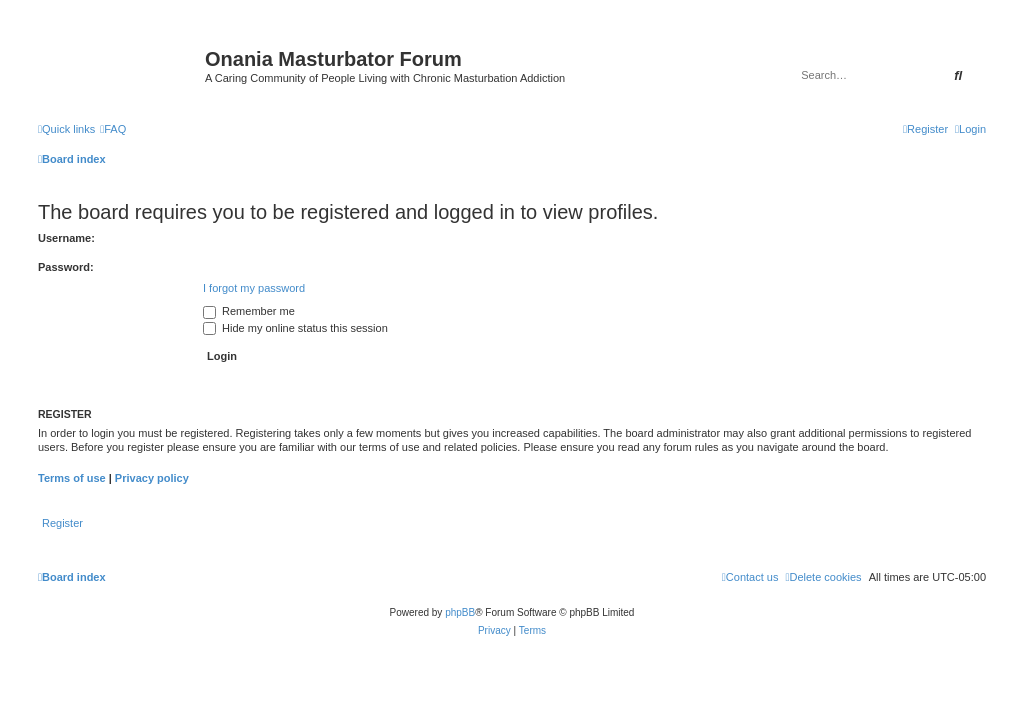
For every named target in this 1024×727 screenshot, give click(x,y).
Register (62, 523)
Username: (66, 238)
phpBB (460, 612)
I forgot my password (254, 288)
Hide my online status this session (295, 328)
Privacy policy (152, 478)
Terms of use (72, 478)
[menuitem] (113, 129)
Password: (66, 267)
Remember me (249, 311)
